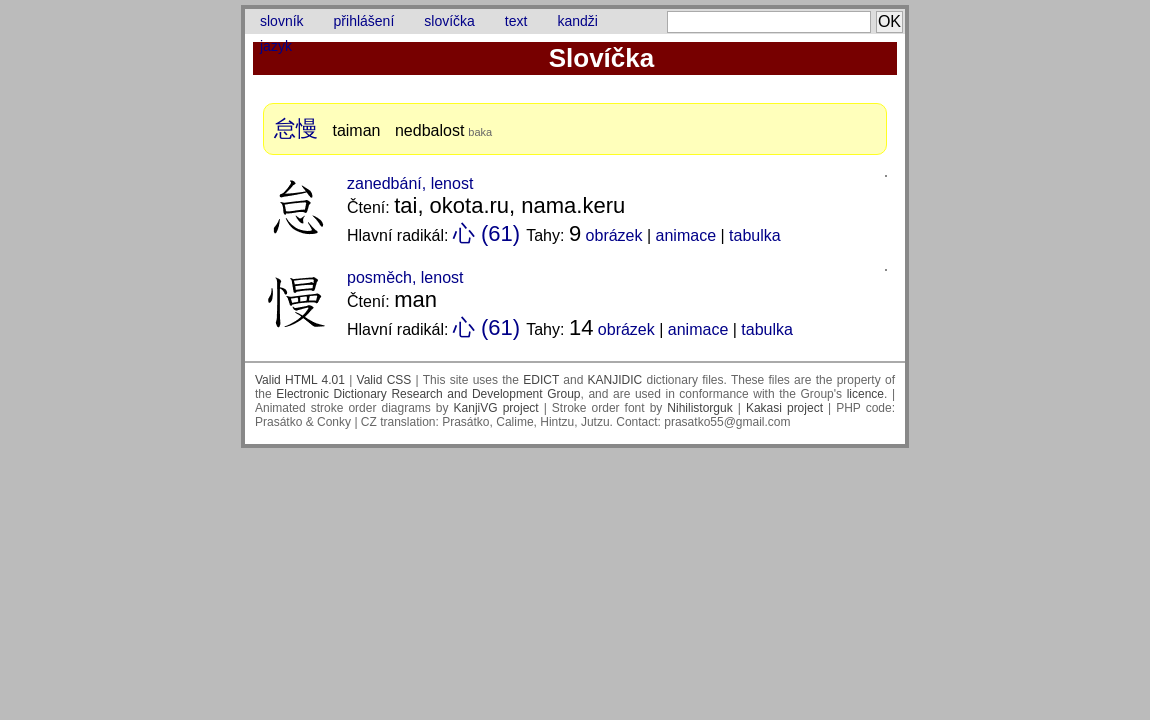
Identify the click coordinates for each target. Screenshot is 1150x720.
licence (865, 394)
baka (480, 132)
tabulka (755, 235)
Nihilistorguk (699, 408)
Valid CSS (384, 380)
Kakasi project (784, 408)
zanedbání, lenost (410, 183)
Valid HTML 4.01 (300, 380)
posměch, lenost (405, 277)
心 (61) (486, 233)
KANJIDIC (615, 380)
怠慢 (296, 128)
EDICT (541, 380)
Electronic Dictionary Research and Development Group (428, 394)
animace (686, 235)
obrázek (614, 235)
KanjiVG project (496, 408)
